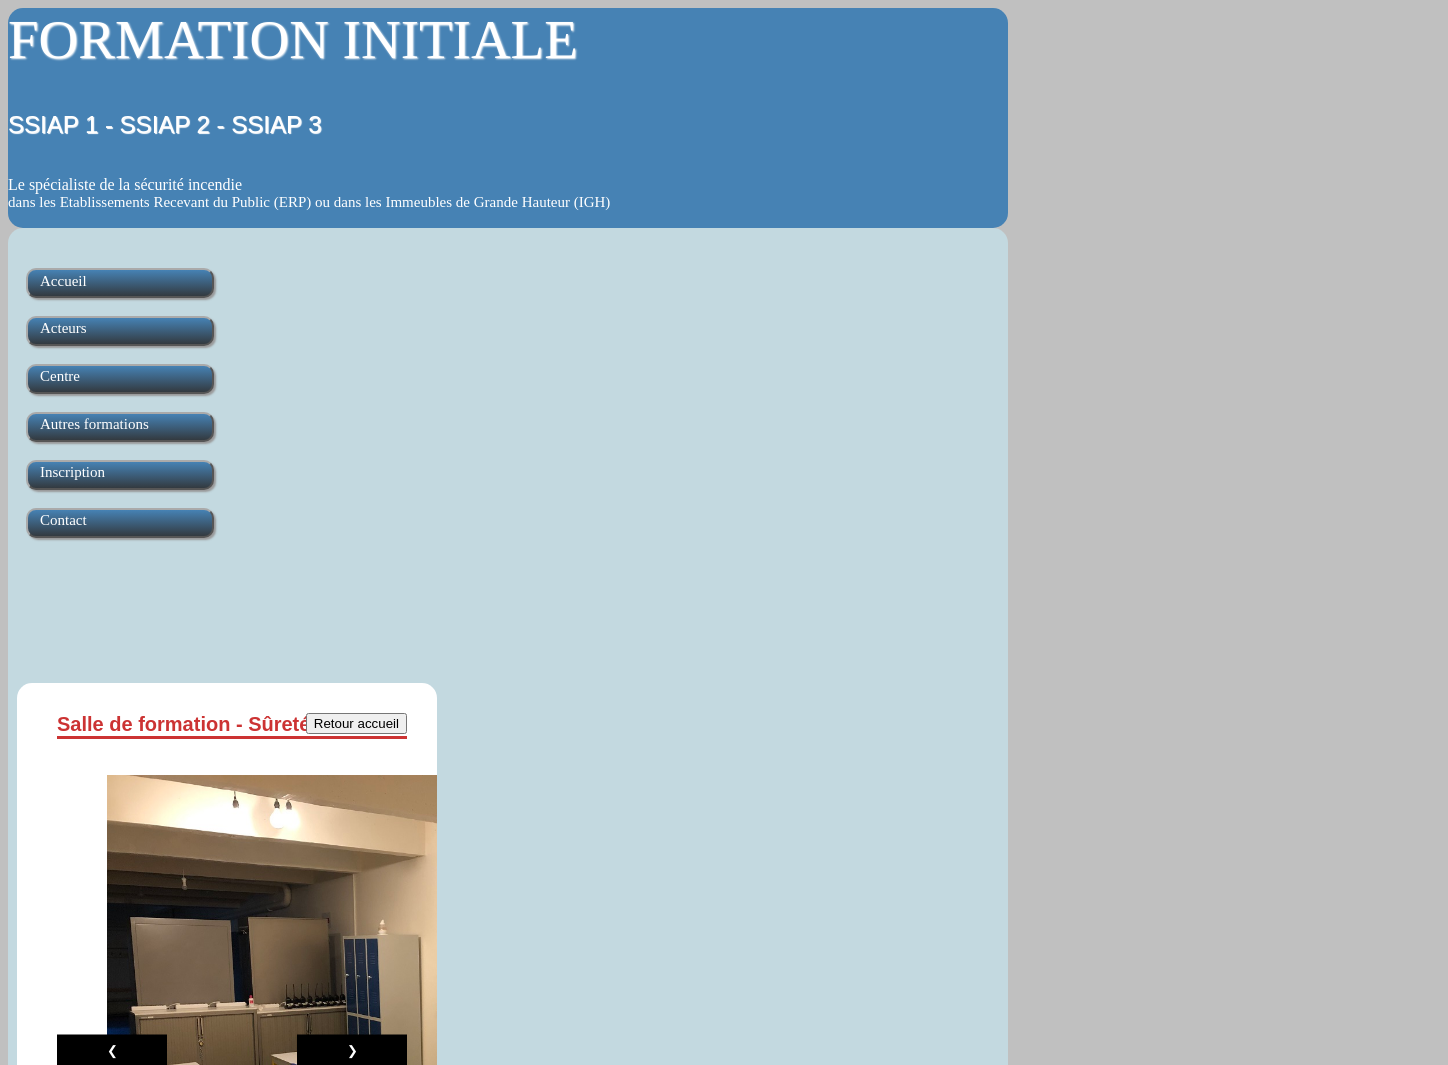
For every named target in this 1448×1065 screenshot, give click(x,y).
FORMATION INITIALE (293, 39)
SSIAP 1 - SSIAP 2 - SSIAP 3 (165, 124)
